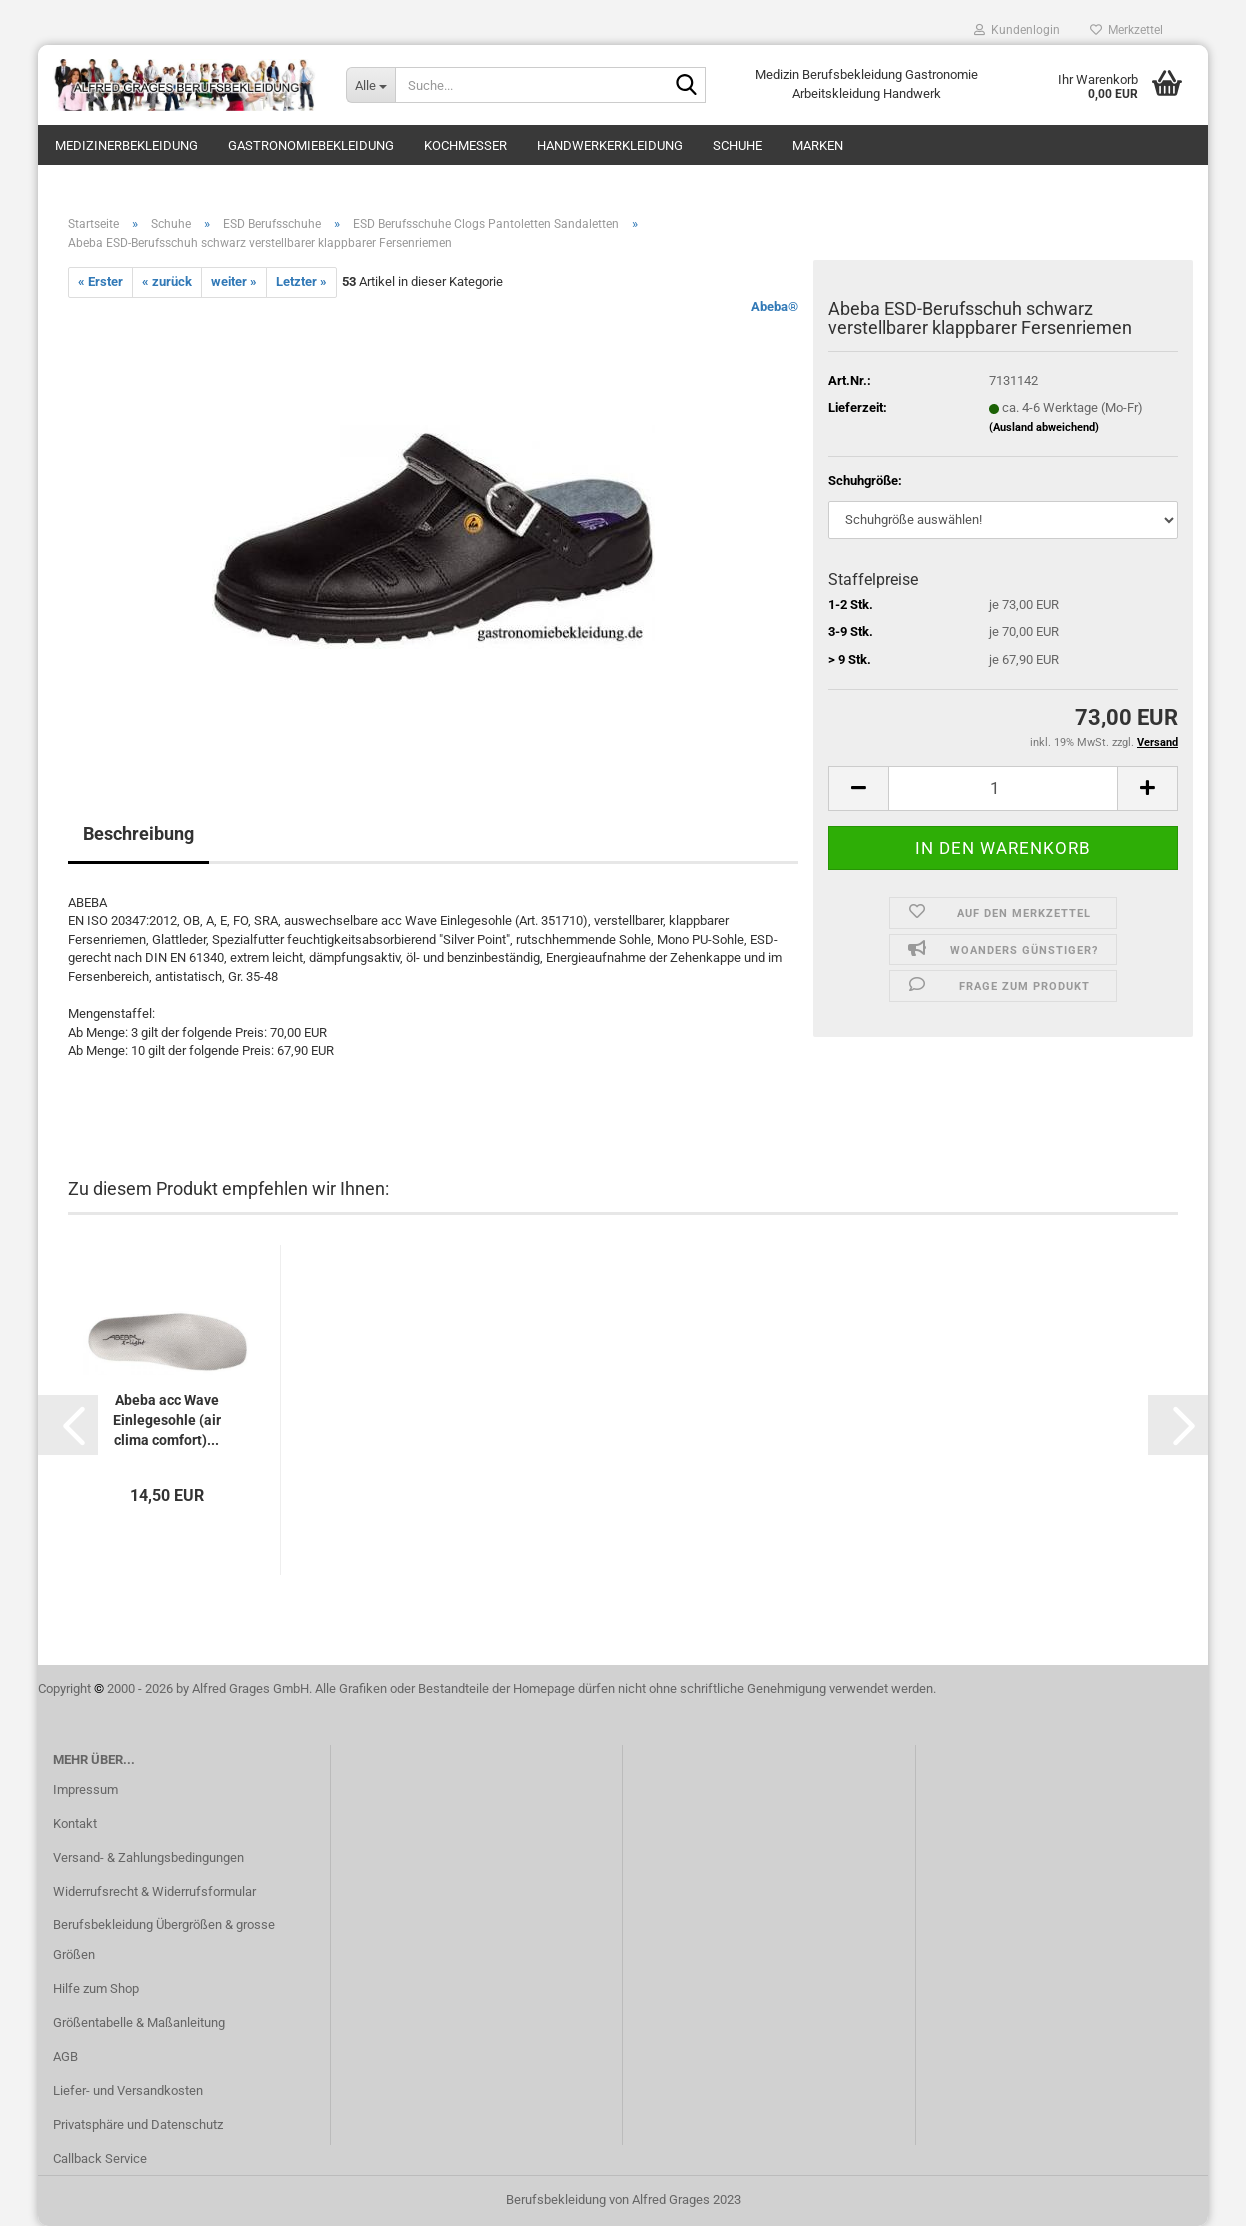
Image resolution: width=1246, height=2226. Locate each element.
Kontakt (75, 1823)
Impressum (85, 1789)
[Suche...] (370, 85)
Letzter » (301, 281)
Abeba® (774, 306)
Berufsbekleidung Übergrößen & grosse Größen (164, 1939)
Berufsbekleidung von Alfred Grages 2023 (623, 2199)
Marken (817, 145)
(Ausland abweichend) (1044, 427)
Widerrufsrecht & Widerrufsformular (154, 1891)
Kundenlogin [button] (1017, 30)
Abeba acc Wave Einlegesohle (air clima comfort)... (167, 1420)
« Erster (100, 281)
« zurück (167, 281)
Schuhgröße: (865, 480)
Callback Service (100, 2158)
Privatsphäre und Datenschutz (138, 2124)
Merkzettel (1126, 30)
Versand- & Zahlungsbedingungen (148, 1857)
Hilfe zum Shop (96, 1988)
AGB (65, 2056)
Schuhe (737, 145)
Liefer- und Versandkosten (128, 2090)
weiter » (234, 281)
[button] (68, 1425)
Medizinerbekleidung (126, 145)
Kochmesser (465, 145)
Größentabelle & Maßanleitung (139, 2022)
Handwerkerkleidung (610, 145)
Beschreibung (138, 833)
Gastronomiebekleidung (311, 145)
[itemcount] (1003, 788)
